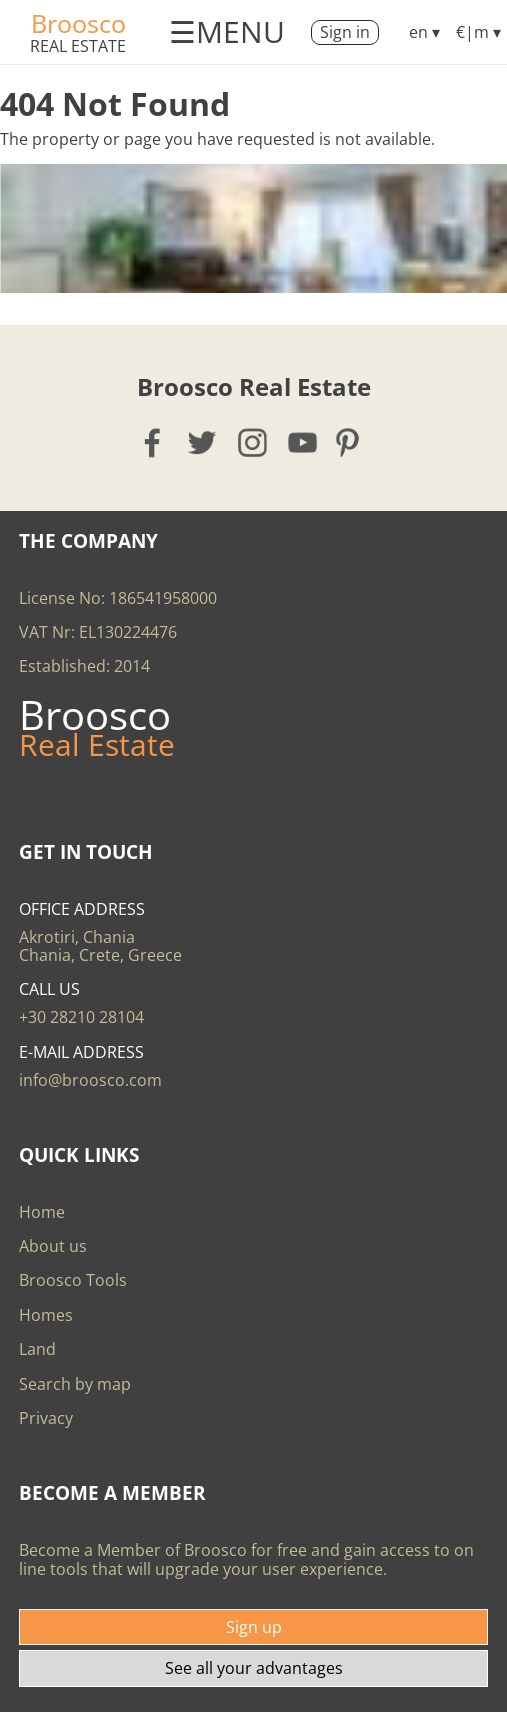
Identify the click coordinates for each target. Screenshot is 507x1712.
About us (53, 1246)
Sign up (254, 1627)
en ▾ (424, 32)
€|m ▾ (478, 32)
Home (42, 1212)
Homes (46, 1315)
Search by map (75, 1384)
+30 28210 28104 (81, 1017)
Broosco (78, 23)
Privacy (46, 1418)
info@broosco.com (90, 1080)
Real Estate (78, 46)
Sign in (345, 32)
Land (37, 1349)
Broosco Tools (73, 1280)
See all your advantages (254, 1668)
